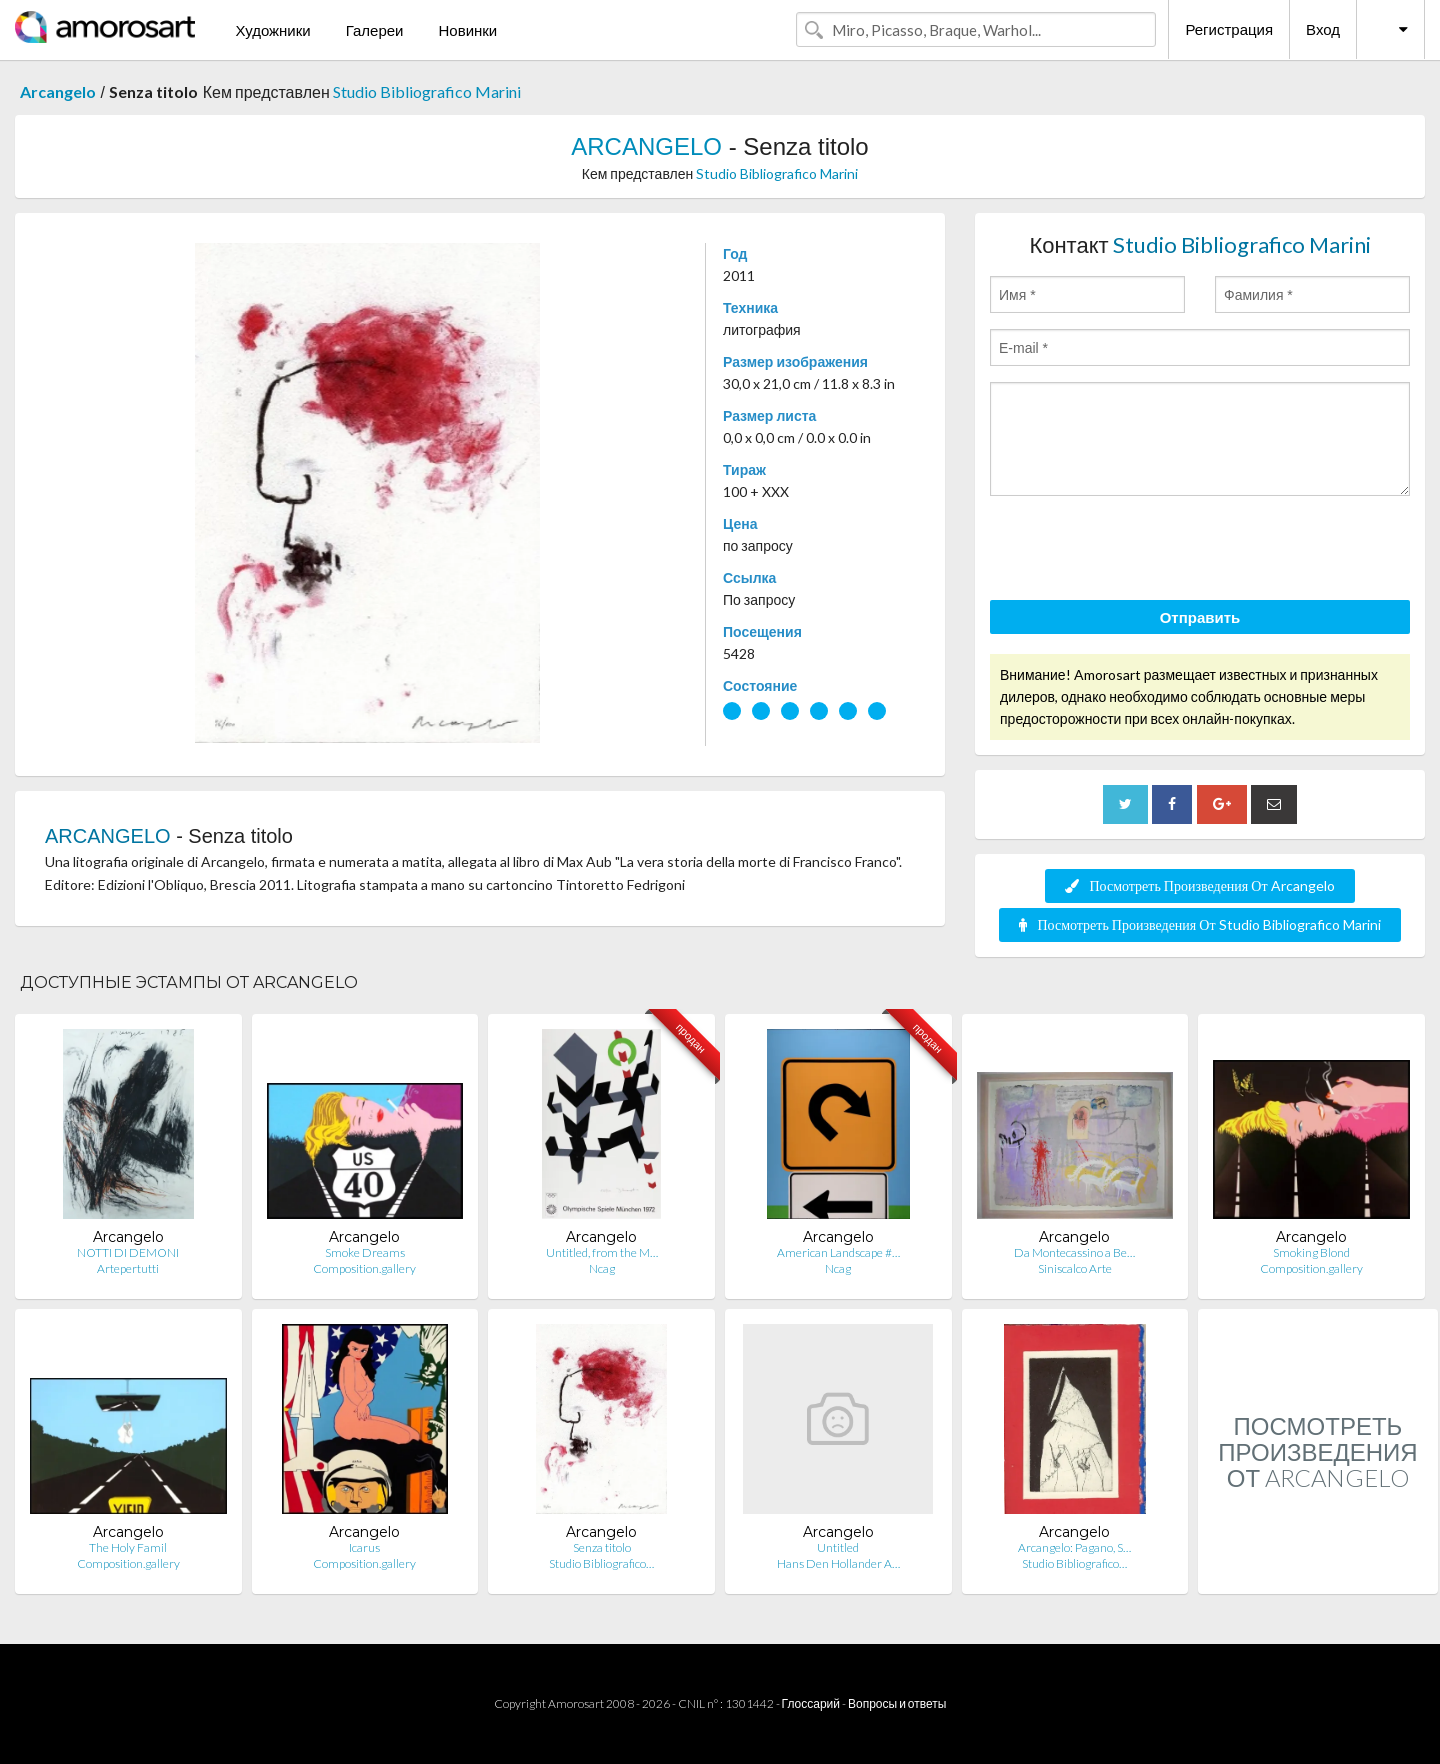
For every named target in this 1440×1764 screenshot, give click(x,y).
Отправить (1200, 617)
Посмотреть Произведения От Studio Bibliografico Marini (1199, 924)
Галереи (375, 30)
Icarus (364, 1547)
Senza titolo (602, 1547)
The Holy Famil (128, 1547)
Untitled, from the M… (602, 1252)
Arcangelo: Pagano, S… (1074, 1547)
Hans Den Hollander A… (838, 1563)
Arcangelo (58, 91)
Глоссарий (811, 1703)
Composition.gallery (364, 1268)
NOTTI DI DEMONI (128, 1252)
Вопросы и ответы (897, 1703)
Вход (1323, 29)
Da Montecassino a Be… (1074, 1252)
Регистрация (1229, 29)
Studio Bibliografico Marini (427, 91)
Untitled (838, 1547)
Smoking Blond (1311, 1252)
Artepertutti (128, 1268)
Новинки (467, 30)
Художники (272, 30)
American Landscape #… (838, 1252)
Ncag (602, 1268)
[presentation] (1142, 551)
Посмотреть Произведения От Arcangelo (1199, 885)
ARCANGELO (646, 146)
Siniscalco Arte (1075, 1268)
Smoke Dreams (365, 1252)
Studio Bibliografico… (601, 1563)
